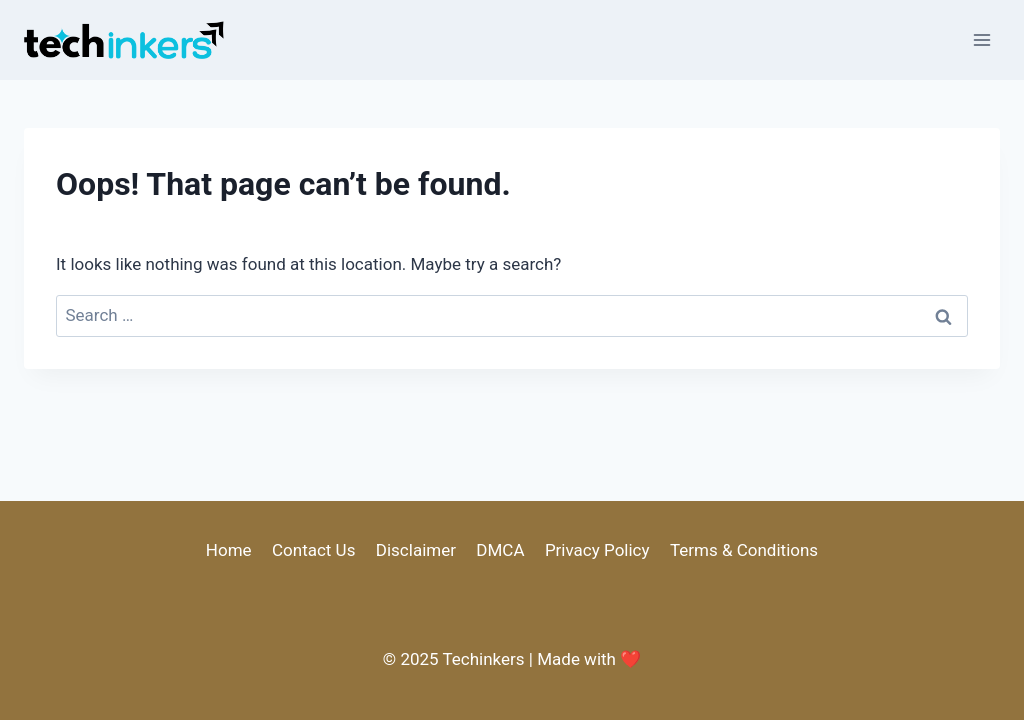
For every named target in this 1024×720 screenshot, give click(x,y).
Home (229, 550)
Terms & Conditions (744, 550)
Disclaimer (416, 550)
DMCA (500, 550)
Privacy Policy (597, 550)
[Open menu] (981, 39)
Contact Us (313, 550)
